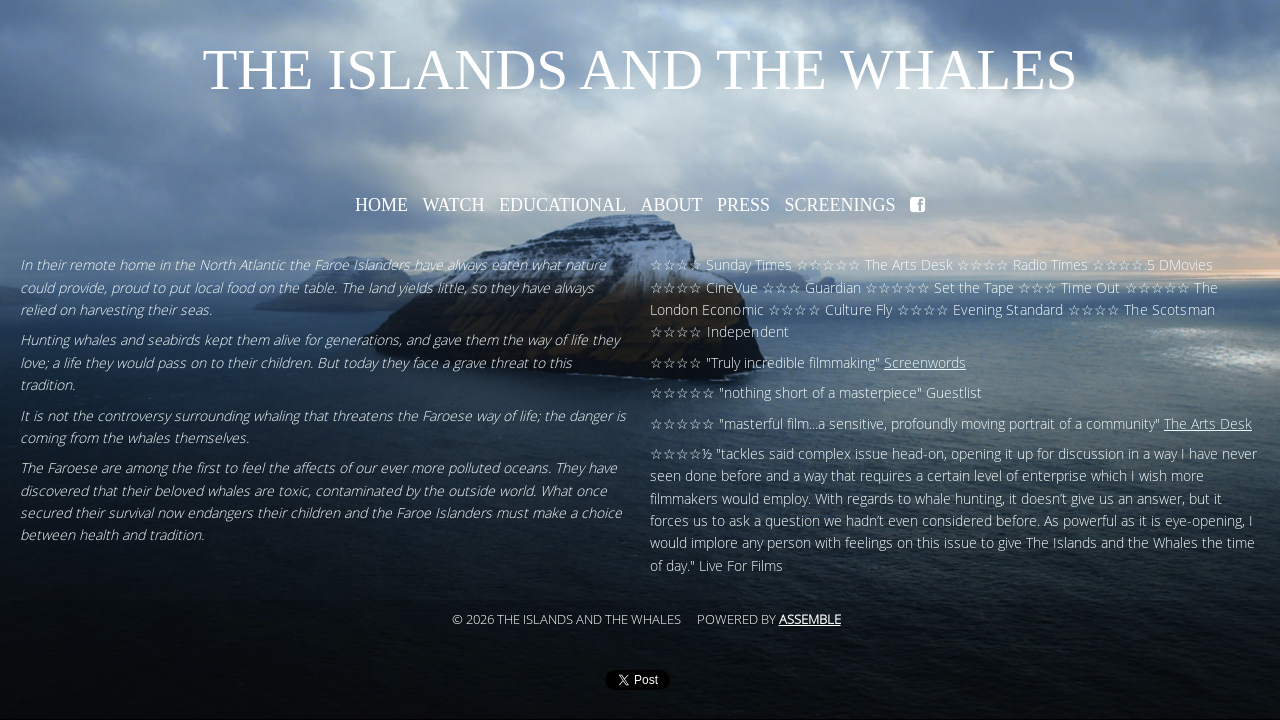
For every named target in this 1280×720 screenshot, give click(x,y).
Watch (453, 205)
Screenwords (925, 363)
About (671, 205)
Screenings (840, 205)
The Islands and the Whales (639, 69)
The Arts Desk (1208, 424)
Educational (562, 205)
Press (743, 205)
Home (381, 205)
